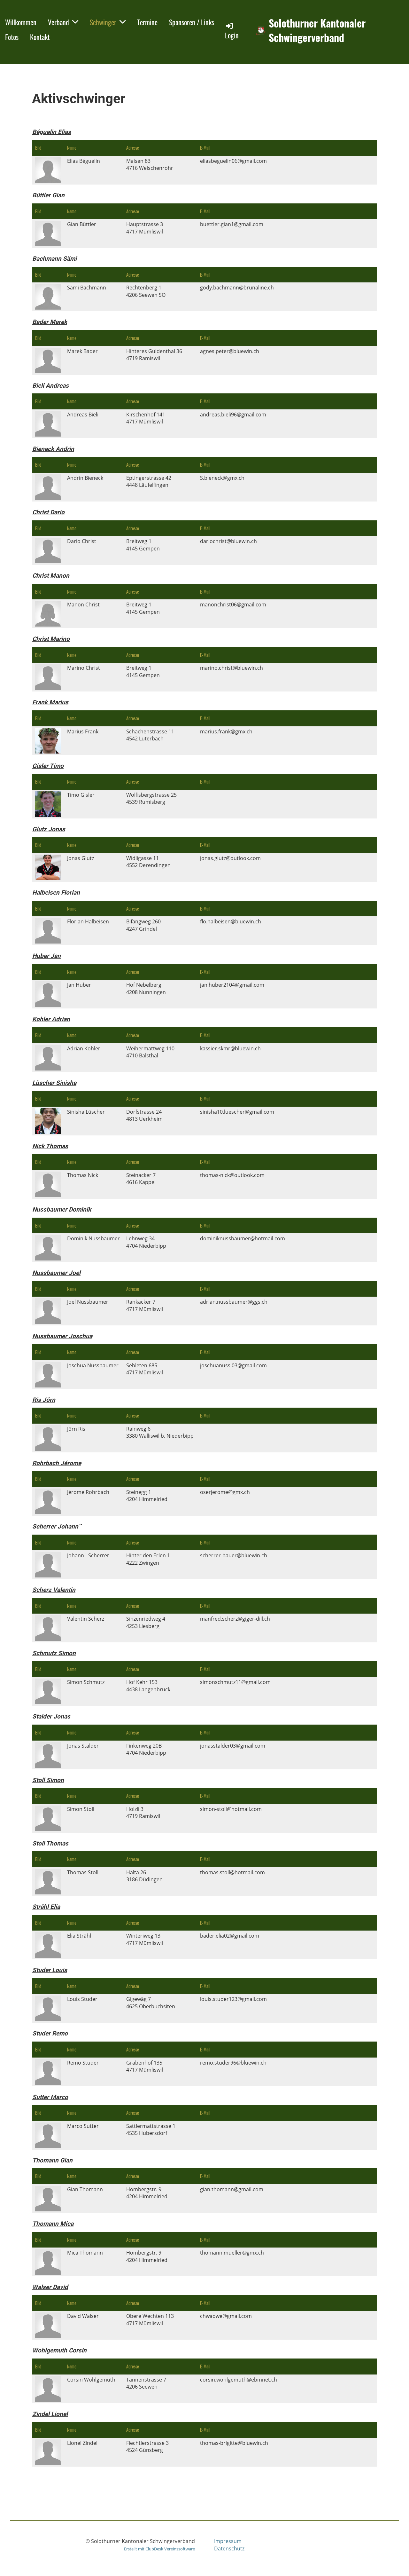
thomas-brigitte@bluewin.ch (234, 2442)
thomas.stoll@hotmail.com (232, 1872)
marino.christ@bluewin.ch (231, 667)
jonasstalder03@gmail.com (232, 1745)
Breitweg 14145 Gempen (143, 545)
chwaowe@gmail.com (226, 2315)
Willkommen (20, 22)
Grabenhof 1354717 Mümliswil (144, 2066)
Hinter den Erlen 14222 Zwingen (148, 1559)
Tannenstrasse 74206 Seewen (146, 2383)
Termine (147, 22)
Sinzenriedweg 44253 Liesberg (145, 1622)
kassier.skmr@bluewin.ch (230, 1048)
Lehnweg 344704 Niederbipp (146, 1242)
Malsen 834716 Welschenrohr (149, 164)
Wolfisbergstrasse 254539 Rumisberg (151, 798)
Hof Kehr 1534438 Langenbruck (148, 1686)
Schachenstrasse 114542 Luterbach (150, 735)
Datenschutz (229, 2548)
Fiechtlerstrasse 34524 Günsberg (147, 2446)
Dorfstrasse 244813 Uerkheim (144, 1115)
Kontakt (40, 37)
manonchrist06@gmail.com (233, 604)
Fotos (12, 37)
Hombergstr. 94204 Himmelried (146, 2193)
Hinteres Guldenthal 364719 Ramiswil (154, 355)
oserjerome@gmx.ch (225, 1492)
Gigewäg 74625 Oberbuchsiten (150, 2002)
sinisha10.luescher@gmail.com (237, 1111)
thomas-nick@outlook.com (232, 1175)
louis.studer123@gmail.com (233, 1999)
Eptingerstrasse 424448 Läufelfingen (148, 481)
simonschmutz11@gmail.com (235, 1682)
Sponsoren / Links (191, 22)
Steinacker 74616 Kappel (141, 1179)
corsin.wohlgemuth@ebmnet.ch (238, 2379)
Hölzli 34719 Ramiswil (143, 1813)
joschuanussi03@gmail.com (233, 1365)
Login (232, 30)
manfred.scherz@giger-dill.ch (235, 1618)
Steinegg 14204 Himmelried (146, 1496)
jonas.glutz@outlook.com (230, 858)
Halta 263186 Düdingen (144, 1876)
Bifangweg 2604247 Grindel (143, 925)
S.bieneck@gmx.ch (222, 477)
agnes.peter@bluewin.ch (229, 351)
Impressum (228, 2541)
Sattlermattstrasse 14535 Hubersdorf (150, 2129)
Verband (63, 22)
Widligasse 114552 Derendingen (148, 862)
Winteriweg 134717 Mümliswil (144, 1939)
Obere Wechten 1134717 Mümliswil (150, 2319)
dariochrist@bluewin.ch (228, 541)
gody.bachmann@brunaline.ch (237, 287)
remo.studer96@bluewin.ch (233, 2062)
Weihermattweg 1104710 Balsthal (150, 1052)
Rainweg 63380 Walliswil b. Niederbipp (160, 1432)
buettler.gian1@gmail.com (231, 224)
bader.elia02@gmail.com (229, 1935)
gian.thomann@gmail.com (231, 2189)
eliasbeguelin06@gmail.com (233, 160)
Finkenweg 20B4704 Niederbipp (146, 1749)
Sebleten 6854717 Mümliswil (144, 1369)
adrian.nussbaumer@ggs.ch (233, 1301)
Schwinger (108, 22)
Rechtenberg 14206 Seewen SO (146, 291)
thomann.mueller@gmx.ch (232, 2252)
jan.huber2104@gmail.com (232, 984)
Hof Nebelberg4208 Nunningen (146, 988)
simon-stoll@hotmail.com (231, 1809)
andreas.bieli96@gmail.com (233, 414)
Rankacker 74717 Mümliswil (144, 1305)
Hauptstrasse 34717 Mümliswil (144, 228)
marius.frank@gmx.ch (226, 731)
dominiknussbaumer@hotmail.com (242, 1238)
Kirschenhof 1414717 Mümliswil (145, 418)
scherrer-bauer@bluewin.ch (233, 1555)
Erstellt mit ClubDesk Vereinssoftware (159, 2549)
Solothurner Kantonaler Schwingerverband (317, 30)
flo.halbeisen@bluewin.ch (230, 921)
